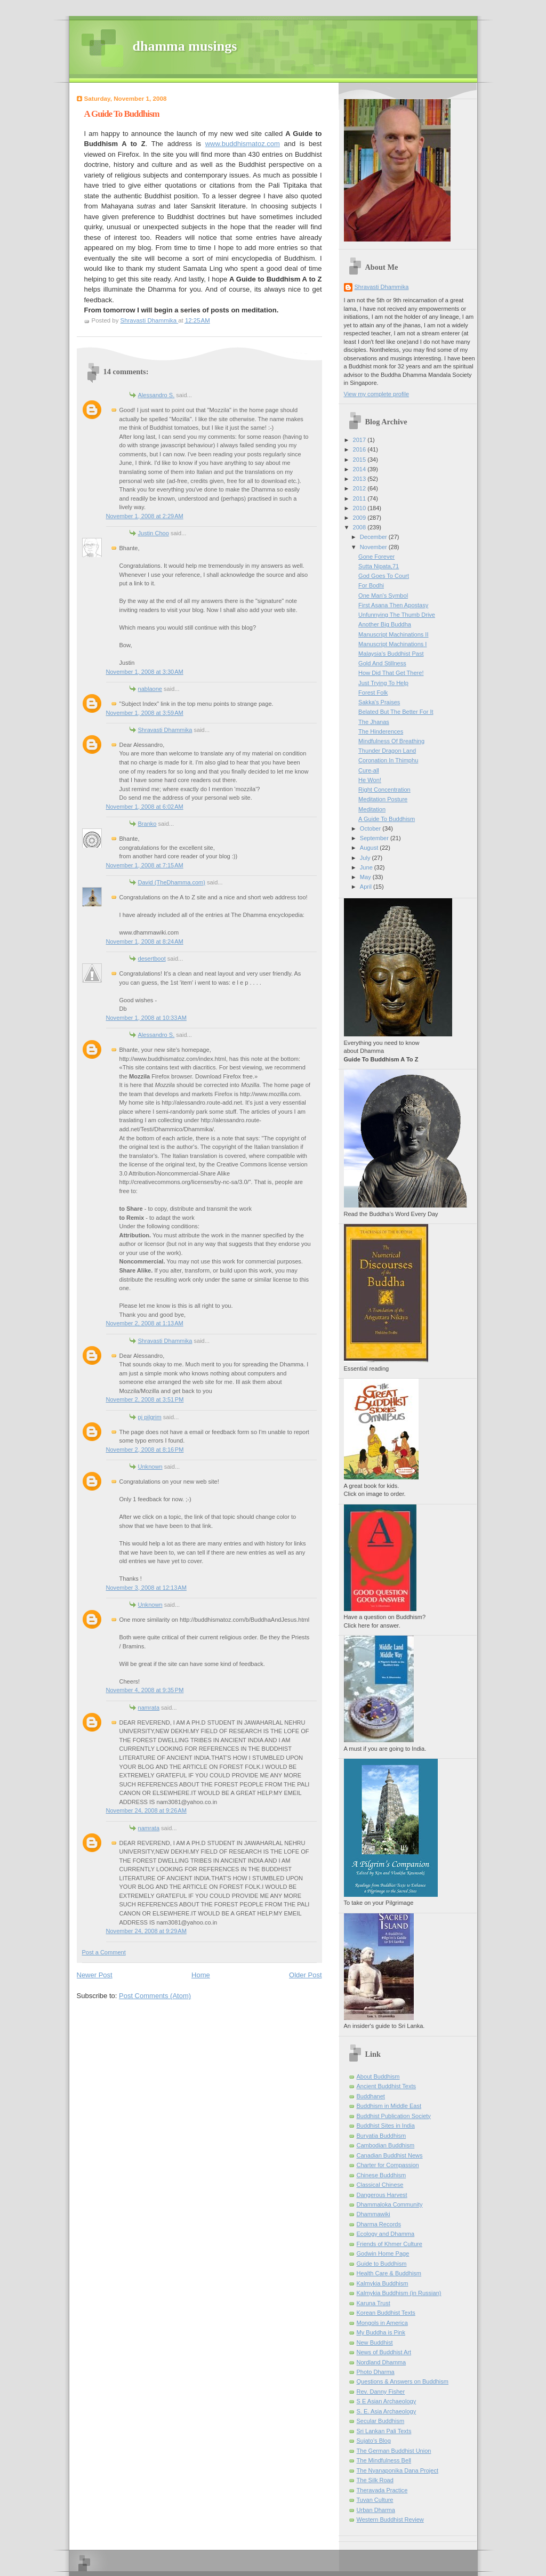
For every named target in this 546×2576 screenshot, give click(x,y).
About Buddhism (378, 2076)
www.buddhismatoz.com (242, 144)
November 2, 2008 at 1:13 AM (144, 1323)
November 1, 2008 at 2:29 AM (144, 516)
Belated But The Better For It (395, 712)
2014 (360, 469)
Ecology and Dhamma (386, 2234)
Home (200, 1975)
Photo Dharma (376, 2372)
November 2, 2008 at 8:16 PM (145, 1449)
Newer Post (95, 1975)
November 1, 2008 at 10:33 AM (146, 1018)
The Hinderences (380, 731)
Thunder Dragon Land (387, 750)
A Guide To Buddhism (386, 819)
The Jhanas (373, 722)
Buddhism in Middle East (389, 2106)
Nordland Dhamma (381, 2362)
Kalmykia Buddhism (382, 2283)
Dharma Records (379, 2224)
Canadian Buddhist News (390, 2155)
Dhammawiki (373, 2214)
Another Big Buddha (384, 624)
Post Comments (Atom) (155, 1996)
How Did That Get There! (390, 673)
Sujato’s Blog (374, 2440)
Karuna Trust (373, 2303)
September (375, 838)
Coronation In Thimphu (388, 760)
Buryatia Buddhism (381, 2135)
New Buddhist (375, 2342)
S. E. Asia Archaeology (386, 2411)
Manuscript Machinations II (393, 634)
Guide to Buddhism (382, 2263)
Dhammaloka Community (390, 2204)
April (366, 886)
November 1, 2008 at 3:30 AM (144, 672)
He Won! (369, 780)
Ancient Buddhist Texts (386, 2086)
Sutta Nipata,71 (378, 566)
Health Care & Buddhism (389, 2273)
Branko (147, 823)
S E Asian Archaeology (386, 2401)
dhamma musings (185, 46)
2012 (360, 488)
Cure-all (368, 770)
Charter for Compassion (388, 2165)
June (367, 867)
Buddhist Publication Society (394, 2116)
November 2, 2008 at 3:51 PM (145, 1399)
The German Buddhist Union (394, 2451)
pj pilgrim (150, 1417)
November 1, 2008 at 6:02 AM (144, 806)
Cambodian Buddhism (386, 2145)
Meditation (372, 809)
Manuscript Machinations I (392, 644)
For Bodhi (371, 585)
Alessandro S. (156, 395)
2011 (360, 498)
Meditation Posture (382, 799)
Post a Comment (104, 1952)
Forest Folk (373, 692)
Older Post (305, 1975)
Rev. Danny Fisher (381, 2391)
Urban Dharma (376, 2510)
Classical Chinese (380, 2184)
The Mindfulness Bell (384, 2460)
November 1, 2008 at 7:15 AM (144, 865)
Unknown (150, 1466)
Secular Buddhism (381, 2421)
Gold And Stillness (382, 663)
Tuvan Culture (375, 2500)
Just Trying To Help (383, 683)
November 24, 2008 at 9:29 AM (146, 1931)
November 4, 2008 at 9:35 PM (145, 1690)
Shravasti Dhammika (165, 730)
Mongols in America (382, 2323)
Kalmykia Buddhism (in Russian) (399, 2293)
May (366, 877)
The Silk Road (375, 2480)
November (374, 547)
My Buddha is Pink (381, 2332)
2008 (360, 527)
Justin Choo (153, 533)
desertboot (152, 958)
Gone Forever (376, 556)
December (374, 537)
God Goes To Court (383, 576)
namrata (149, 1707)
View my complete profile (377, 394)
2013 (360, 479)
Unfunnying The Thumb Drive (396, 614)
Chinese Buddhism (381, 2175)
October (371, 828)
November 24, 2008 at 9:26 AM (146, 1810)
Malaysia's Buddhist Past (390, 653)
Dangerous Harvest (382, 2195)
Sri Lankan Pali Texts (384, 2431)
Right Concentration (384, 789)
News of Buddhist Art (384, 2352)
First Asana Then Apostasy (393, 605)
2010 (360, 508)
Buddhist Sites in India (386, 2125)
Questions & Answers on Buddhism (403, 2381)
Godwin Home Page (383, 2253)
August (370, 847)
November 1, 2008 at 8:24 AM (144, 941)
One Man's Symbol (383, 595)
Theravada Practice (382, 2490)
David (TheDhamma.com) (171, 882)
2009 (360, 517)
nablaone (150, 689)
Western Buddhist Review (390, 2519)
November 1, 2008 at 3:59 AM (144, 713)
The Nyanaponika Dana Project (398, 2470)
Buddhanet (371, 2096)
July (366, 858)
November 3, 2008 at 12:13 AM (146, 1587)
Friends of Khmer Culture (389, 2244)
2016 (360, 449)
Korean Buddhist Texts (386, 2312)
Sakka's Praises (379, 702)
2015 (360, 459)
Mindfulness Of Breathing (391, 741)
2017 (360, 440)
